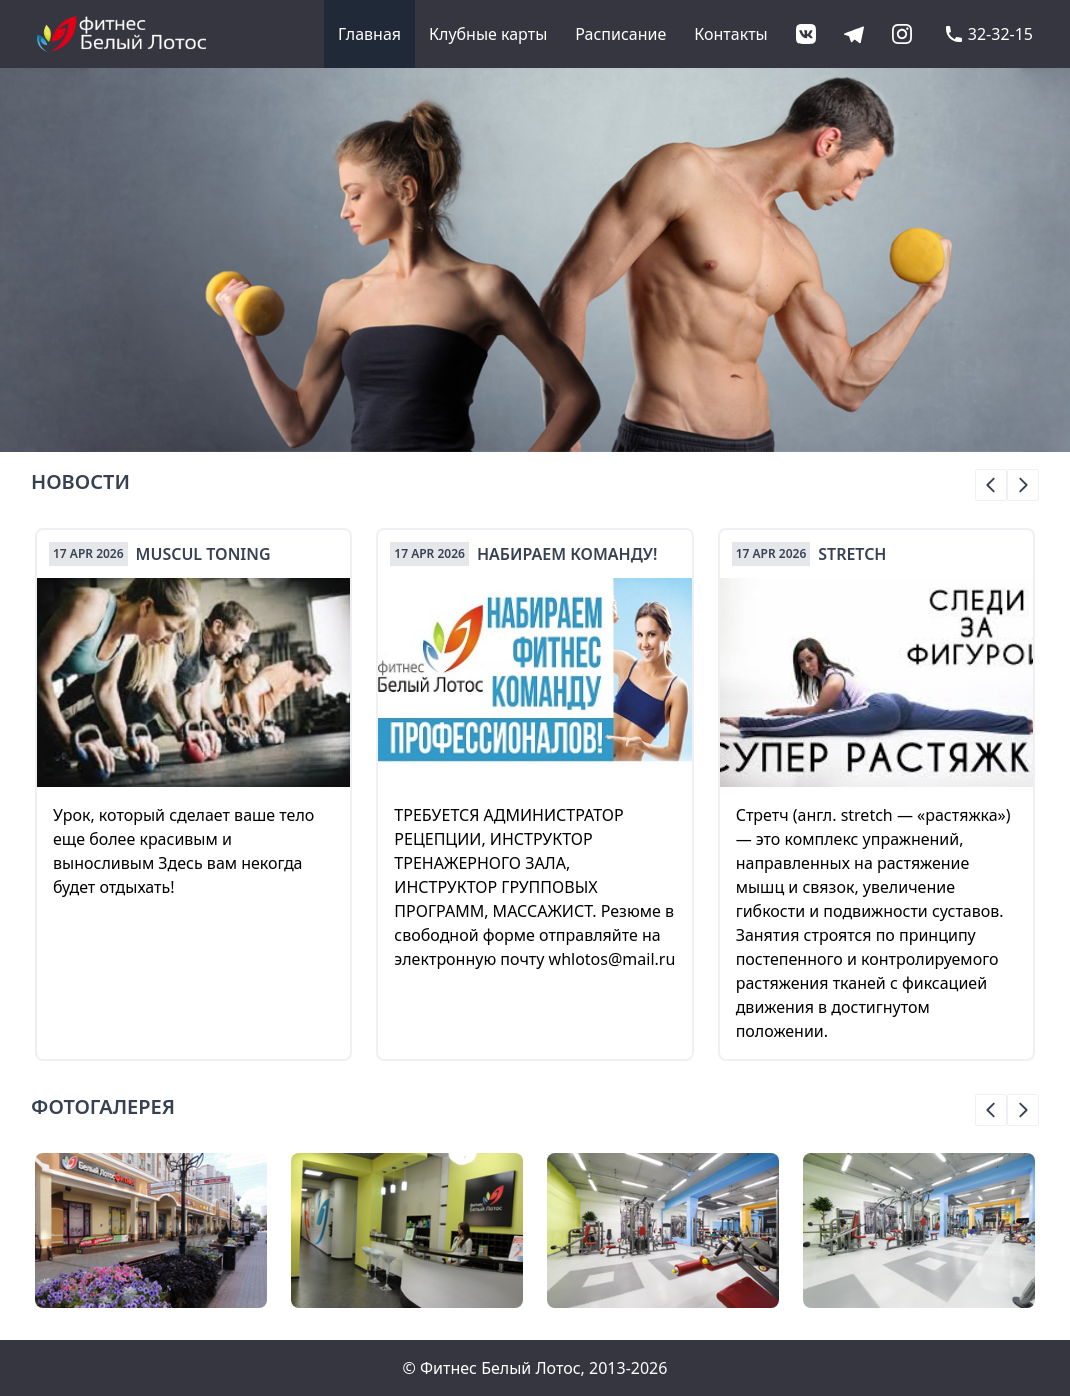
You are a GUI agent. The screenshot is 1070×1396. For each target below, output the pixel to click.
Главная (369, 34)
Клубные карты (488, 34)
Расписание (620, 34)
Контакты (730, 34)
